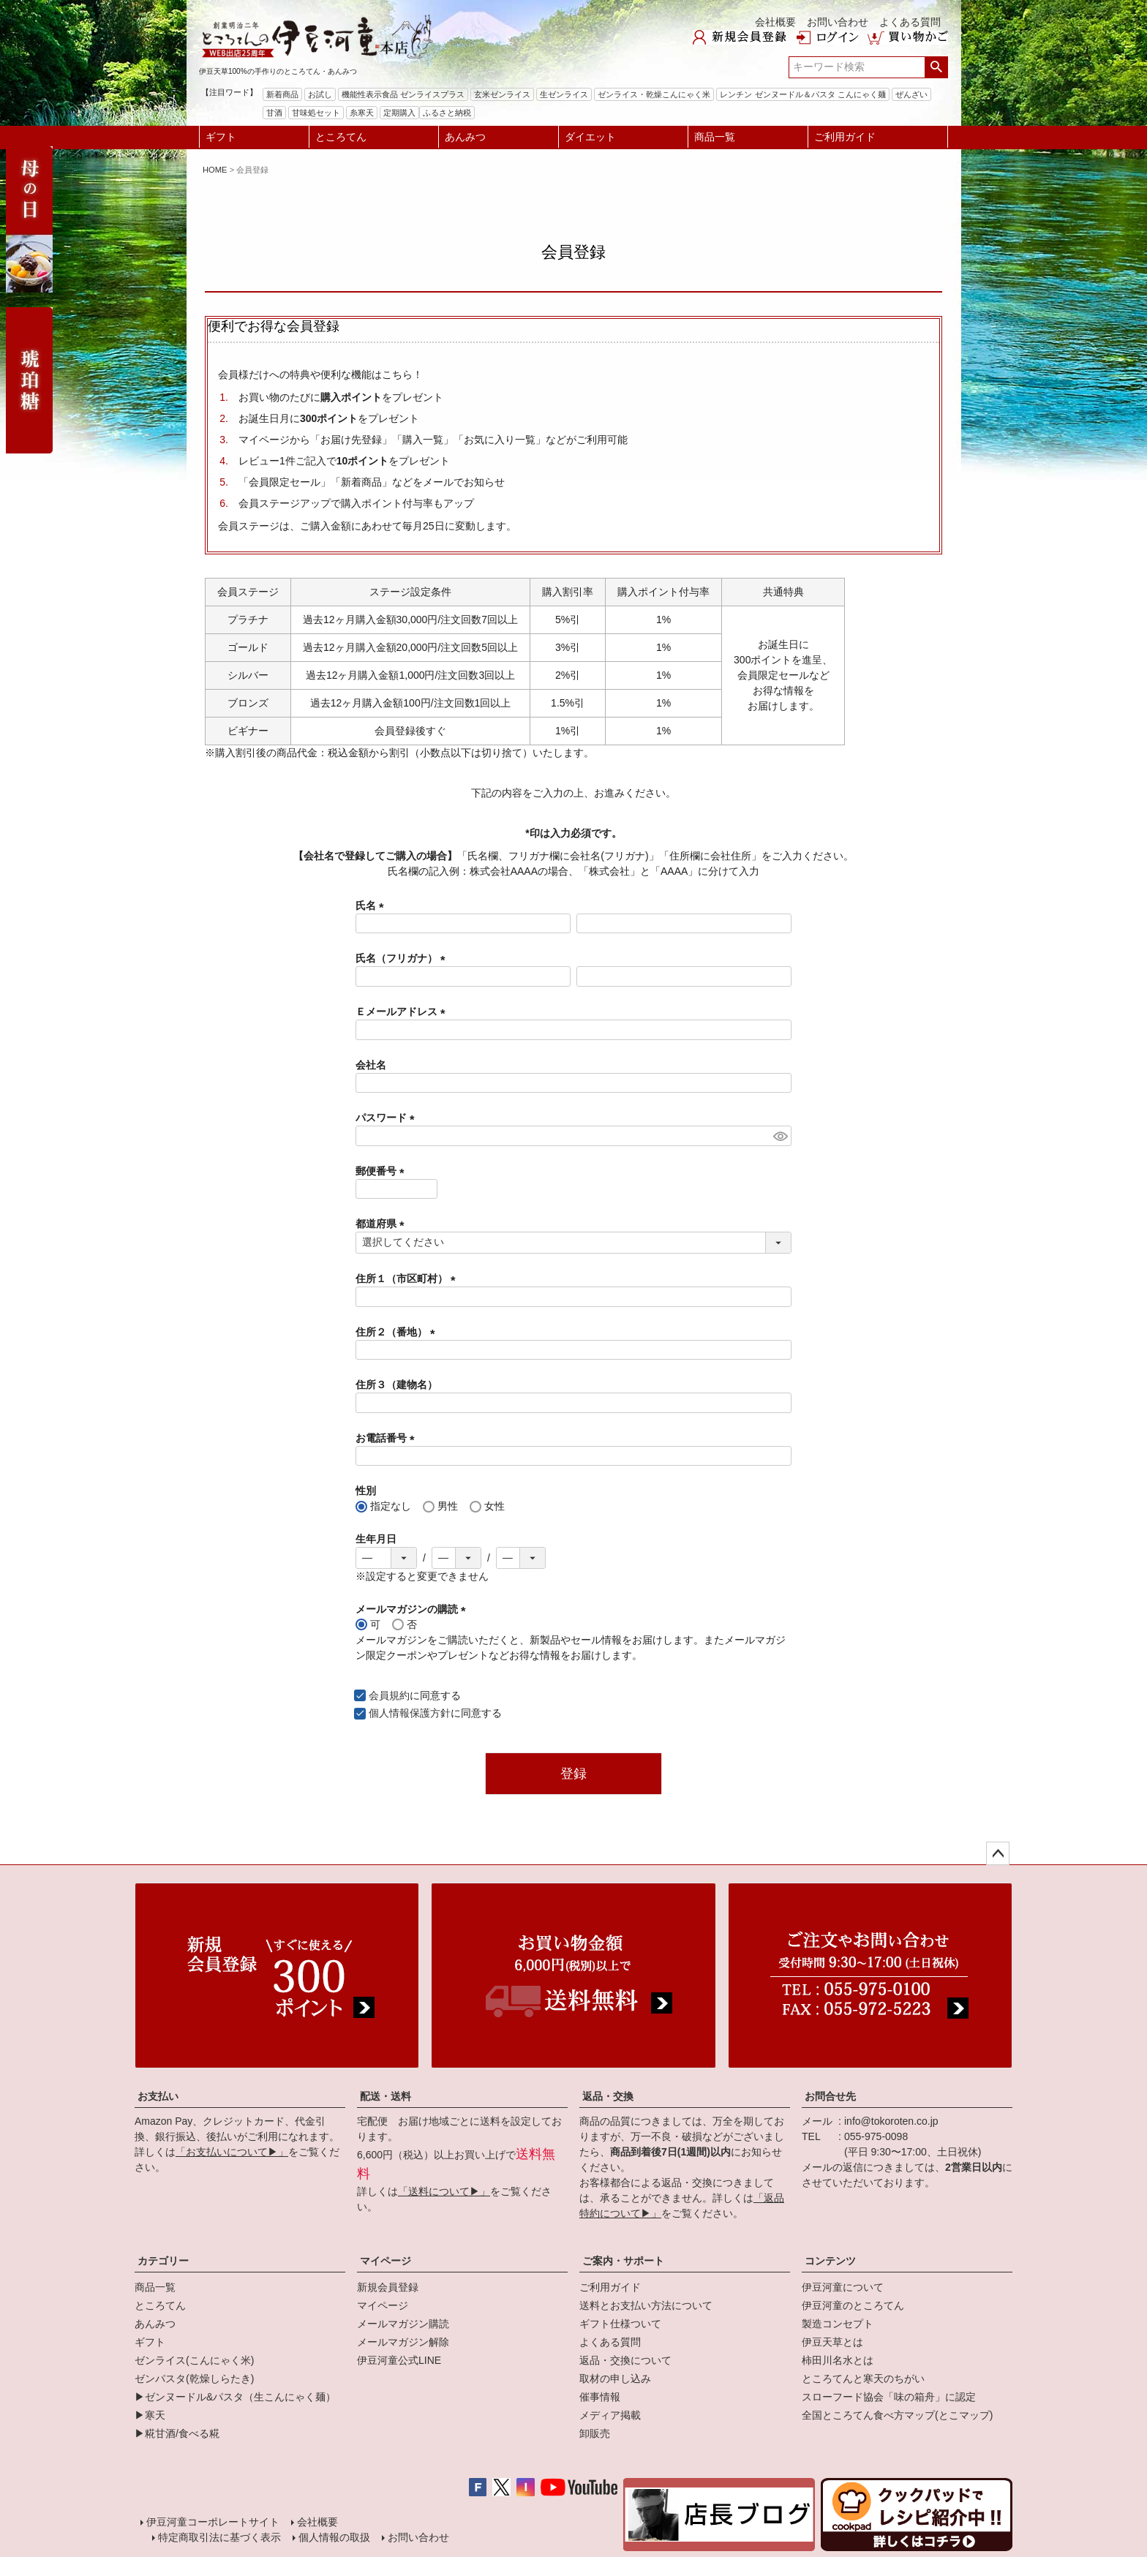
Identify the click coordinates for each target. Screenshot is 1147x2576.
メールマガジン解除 (403, 2342)
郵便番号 (383, 1171)
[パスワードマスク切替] (780, 1135)
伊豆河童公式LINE (399, 2360)
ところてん (340, 137)
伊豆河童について (843, 2287)
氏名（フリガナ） (403, 958)
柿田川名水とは (837, 2360)
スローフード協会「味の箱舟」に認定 (889, 2397)
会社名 (371, 1065)
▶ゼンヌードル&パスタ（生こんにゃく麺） (235, 2397)
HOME (215, 169)
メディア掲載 (610, 2415)
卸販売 (594, 2433)
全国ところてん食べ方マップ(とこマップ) (897, 2415)
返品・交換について (625, 2360)
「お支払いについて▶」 (232, 2152)
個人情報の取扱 (334, 2537)
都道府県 (383, 1223)
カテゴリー (163, 2261)
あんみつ (465, 137)
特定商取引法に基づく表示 (219, 2537)
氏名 (372, 905)
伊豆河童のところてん (853, 2305)
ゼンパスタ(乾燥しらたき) (194, 2378)
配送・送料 (385, 2096)
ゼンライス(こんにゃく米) (194, 2360)
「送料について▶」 (444, 2191)
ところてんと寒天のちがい (863, 2378)
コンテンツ (830, 2261)
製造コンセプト (837, 2324)
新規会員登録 (387, 2287)
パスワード (388, 1117)
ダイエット (590, 137)
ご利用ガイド (845, 137)
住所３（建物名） (396, 1384)
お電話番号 (388, 1438)
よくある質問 (910, 22)
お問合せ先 (830, 2096)
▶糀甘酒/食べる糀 (177, 2433)
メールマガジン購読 (403, 2324)
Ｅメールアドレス (403, 1011)
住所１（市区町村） (408, 1278)
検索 (936, 67)
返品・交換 (607, 2096)
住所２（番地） (398, 1332)
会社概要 (775, 22)
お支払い (158, 2096)
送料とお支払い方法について (645, 2305)
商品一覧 (714, 137)
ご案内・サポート (623, 2261)
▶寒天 (150, 2415)
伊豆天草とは (832, 2342)
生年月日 (376, 1539)
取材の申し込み (615, 2378)
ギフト (221, 137)
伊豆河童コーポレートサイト (212, 2522)
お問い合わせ (837, 22)
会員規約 (389, 1695)
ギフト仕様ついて (620, 2324)
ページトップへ (997, 1853)
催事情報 (599, 2397)
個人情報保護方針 (410, 1713)
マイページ (385, 2261)
